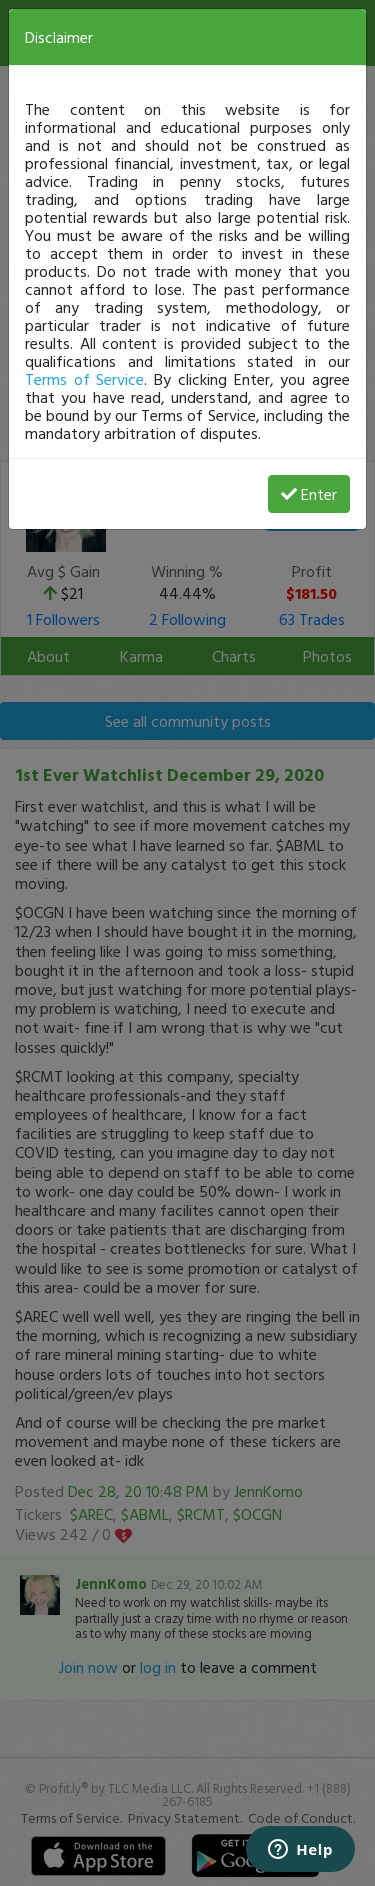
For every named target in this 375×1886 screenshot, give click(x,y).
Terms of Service (84, 379)
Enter (309, 494)
